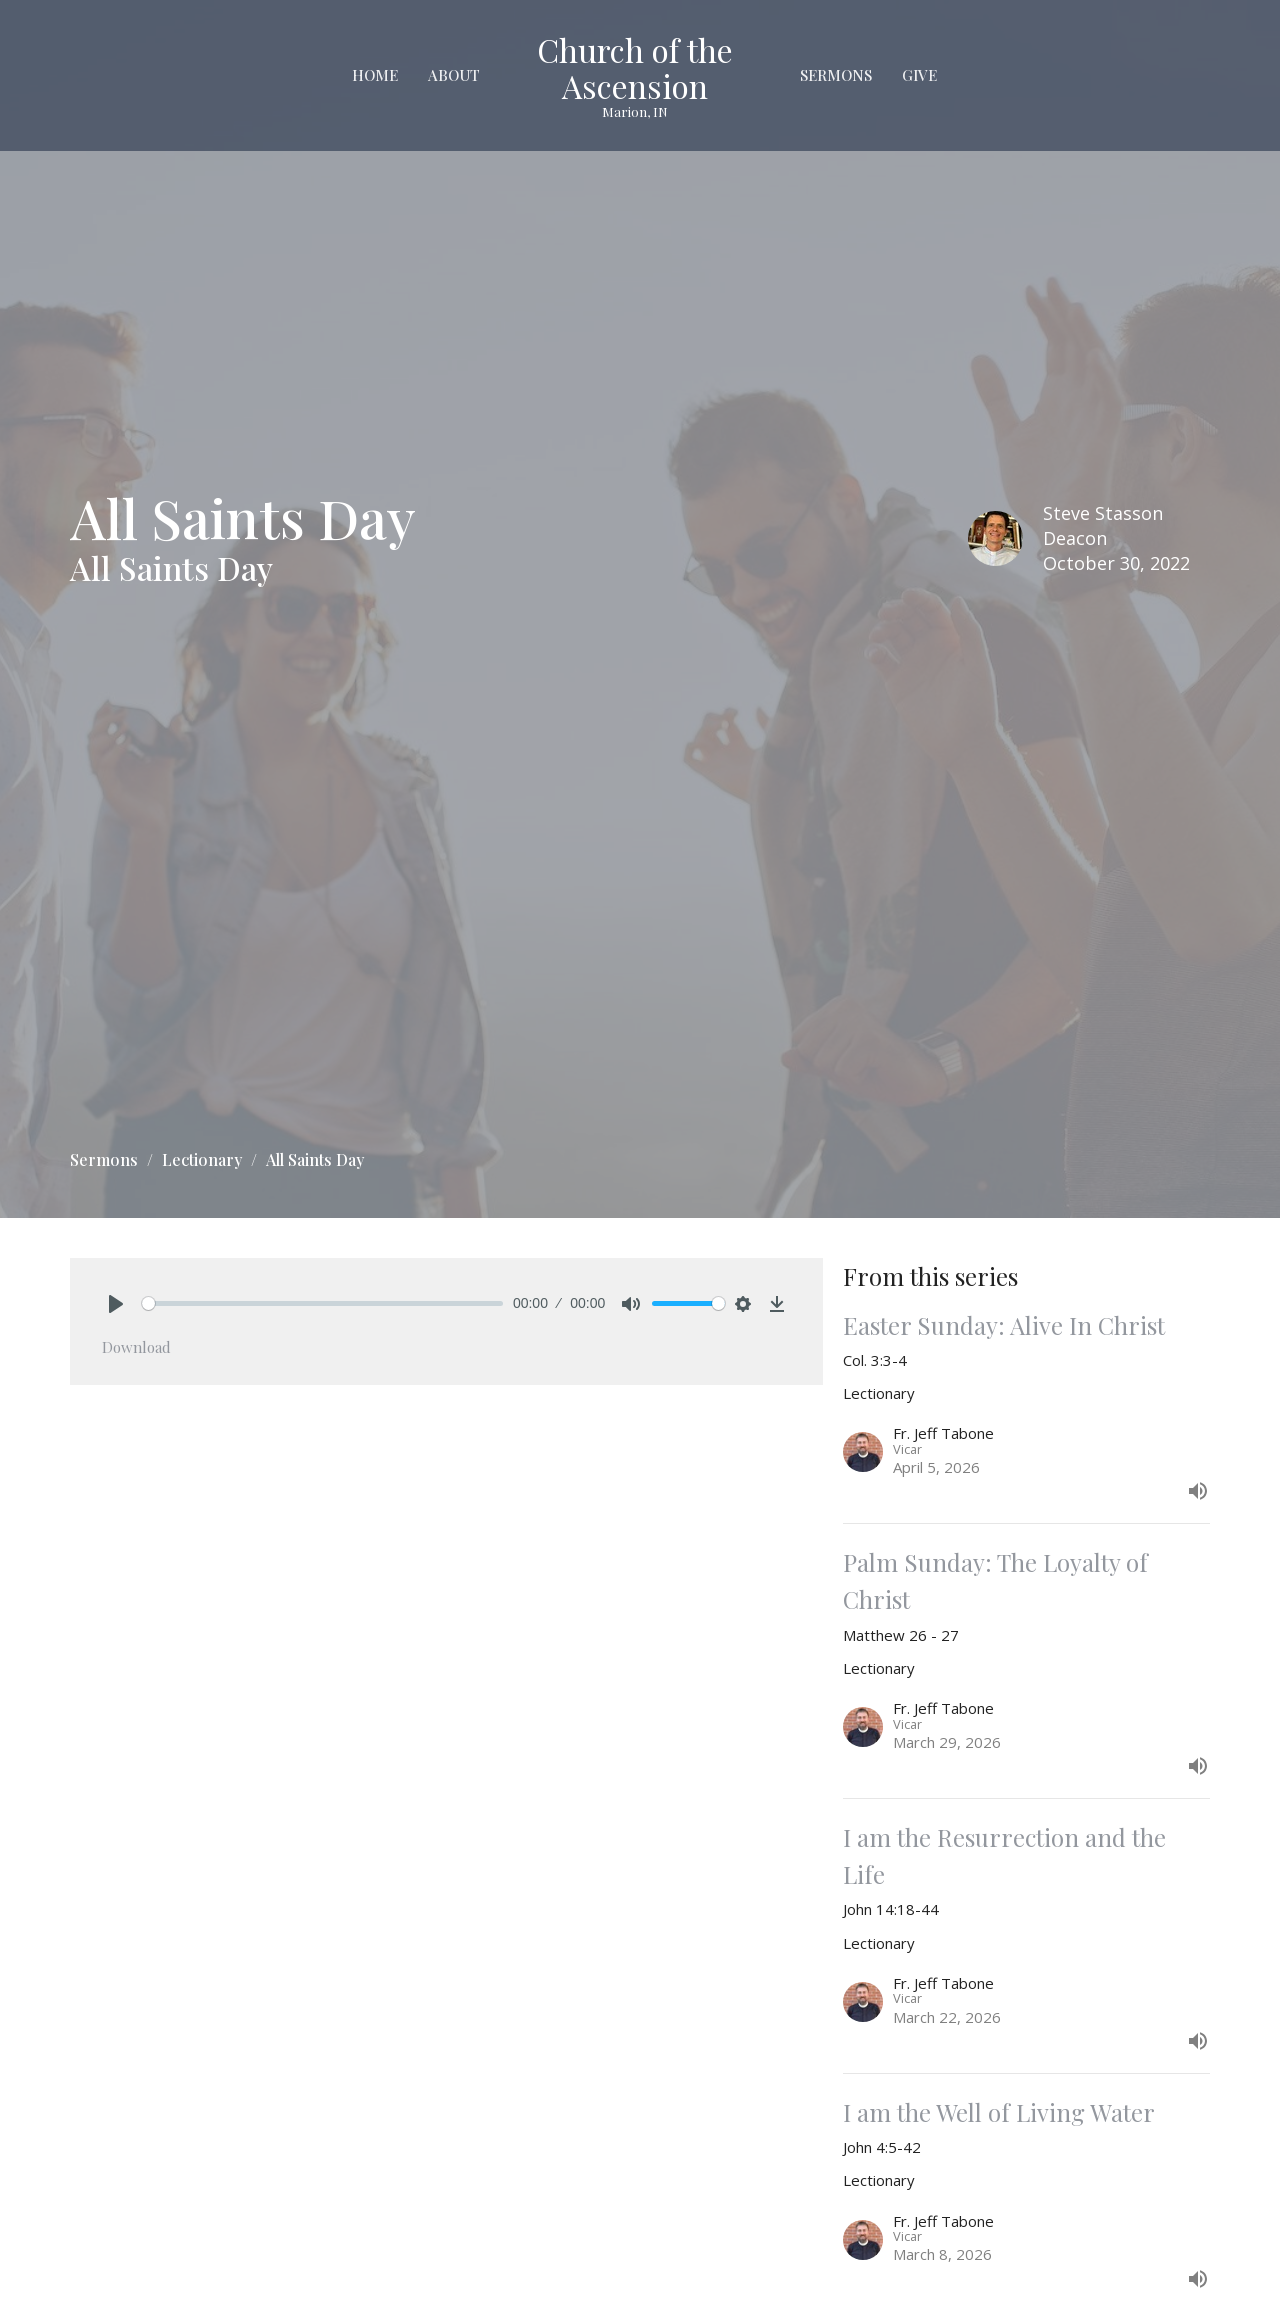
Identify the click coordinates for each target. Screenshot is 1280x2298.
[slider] (322, 1303)
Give (919, 75)
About (454, 75)
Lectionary (202, 1159)
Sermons (836, 75)
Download (136, 1347)
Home (375, 75)
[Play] (116, 1304)
